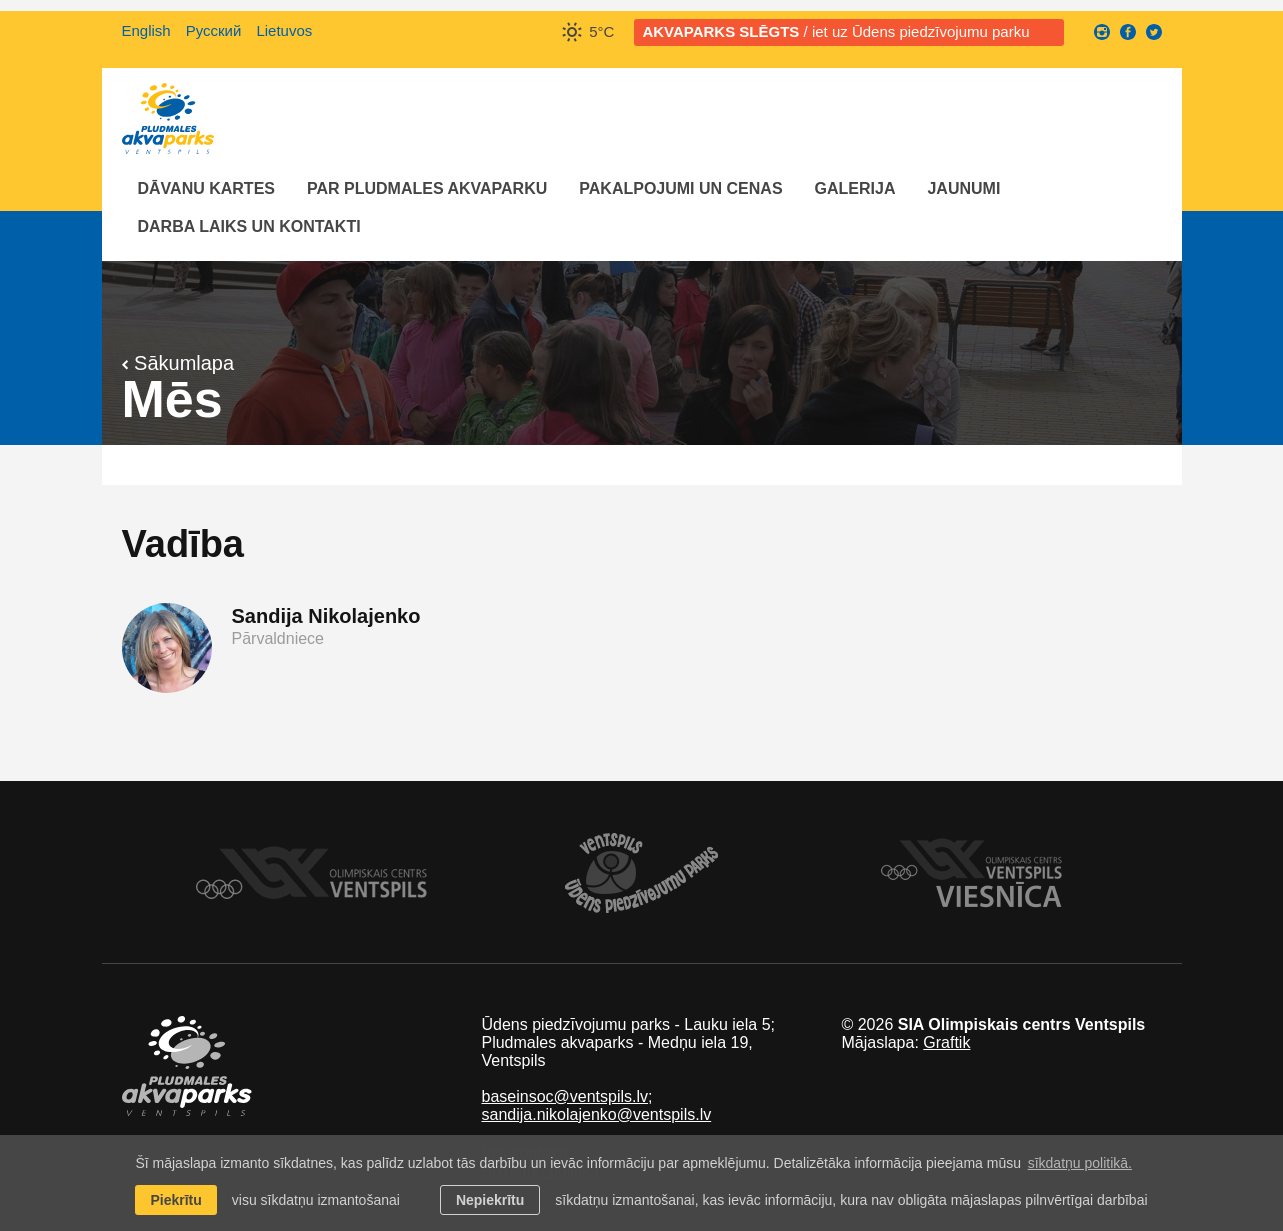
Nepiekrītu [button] (490, 1200)
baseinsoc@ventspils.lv (564, 1096)
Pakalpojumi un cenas (680, 188)
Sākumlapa (178, 363)
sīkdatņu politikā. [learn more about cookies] (1080, 1163)
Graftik (946, 1042)
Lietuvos (284, 30)
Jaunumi (963, 188)
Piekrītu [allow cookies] (175, 1200)
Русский (214, 30)
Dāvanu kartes (206, 188)
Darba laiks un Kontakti (249, 226)
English (146, 30)
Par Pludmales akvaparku (427, 188)
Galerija (855, 188)
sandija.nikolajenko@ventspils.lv (596, 1114)
